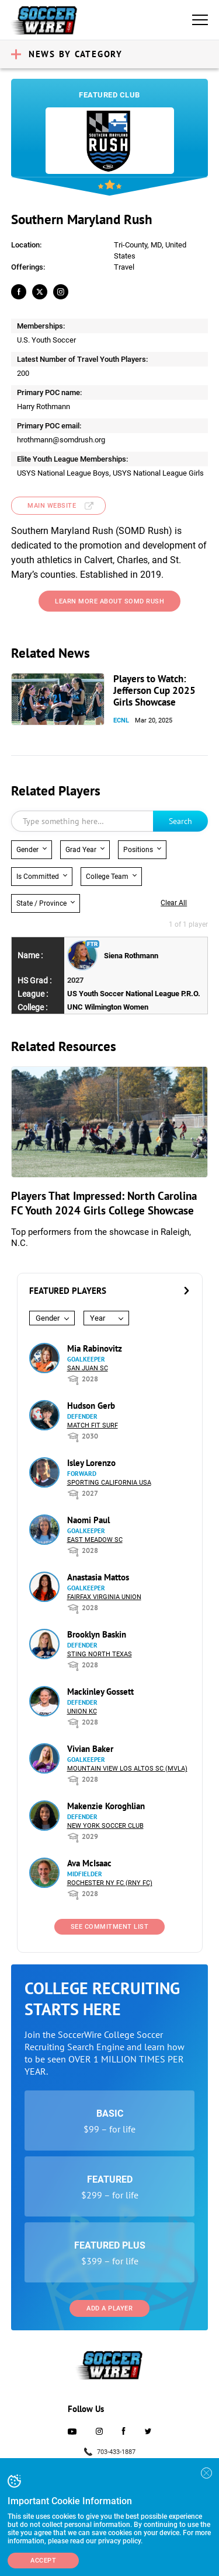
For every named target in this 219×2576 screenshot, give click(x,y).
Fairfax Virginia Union (104, 1597)
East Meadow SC (95, 1540)
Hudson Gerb (91, 1405)
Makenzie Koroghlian (106, 1805)
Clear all (174, 903)
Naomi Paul (88, 1520)
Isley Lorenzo (91, 1462)
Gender (27, 850)
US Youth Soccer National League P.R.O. (133, 993)
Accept (43, 2560)
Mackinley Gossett (100, 1691)
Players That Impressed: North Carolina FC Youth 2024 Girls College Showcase (104, 1203)
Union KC (82, 1711)
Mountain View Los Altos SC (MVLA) (127, 1768)
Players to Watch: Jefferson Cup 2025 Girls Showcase (154, 690)
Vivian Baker (90, 1748)
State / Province (41, 903)
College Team (107, 876)
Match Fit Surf (92, 1425)
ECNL (121, 720)
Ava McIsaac (89, 1863)
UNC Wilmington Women (107, 1007)
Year (97, 1318)
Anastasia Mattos (98, 1577)
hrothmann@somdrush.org (61, 439)
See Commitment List (110, 1927)
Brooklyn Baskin (96, 1634)
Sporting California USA (109, 1482)
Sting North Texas (99, 1654)
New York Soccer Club (105, 1826)
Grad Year (80, 850)
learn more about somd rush (109, 601)
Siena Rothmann (131, 955)
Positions (138, 850)
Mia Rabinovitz (94, 1348)
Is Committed (37, 876)
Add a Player (109, 2308)
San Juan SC (87, 1368)
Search (180, 821)
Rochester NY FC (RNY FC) (109, 1883)
